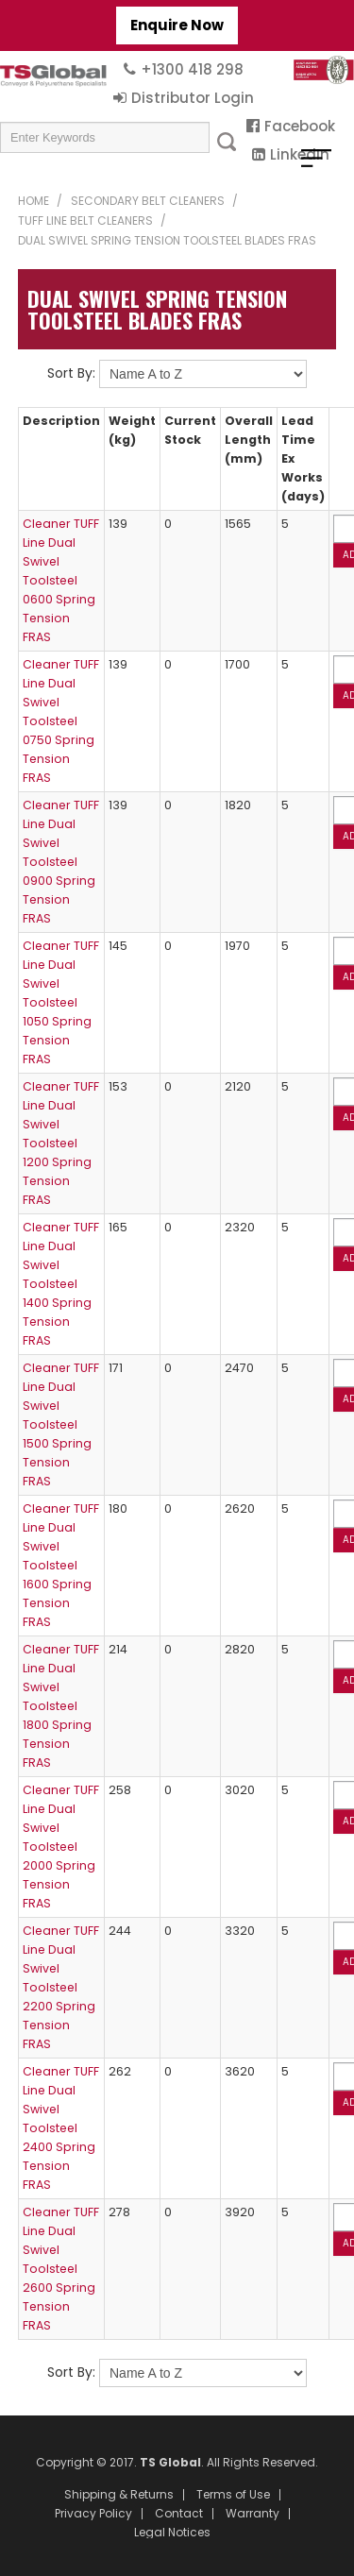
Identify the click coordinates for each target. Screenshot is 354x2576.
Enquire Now (177, 25)
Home (33, 201)
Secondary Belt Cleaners (148, 201)
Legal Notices (172, 2532)
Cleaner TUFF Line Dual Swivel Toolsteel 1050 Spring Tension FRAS (61, 1002)
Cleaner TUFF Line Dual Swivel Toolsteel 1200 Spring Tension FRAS (61, 1143)
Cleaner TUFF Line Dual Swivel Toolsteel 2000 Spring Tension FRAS (61, 1846)
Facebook (299, 126)
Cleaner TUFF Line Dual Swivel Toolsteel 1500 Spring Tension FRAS (61, 1424)
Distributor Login (192, 98)
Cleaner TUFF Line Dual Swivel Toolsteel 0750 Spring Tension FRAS (61, 721)
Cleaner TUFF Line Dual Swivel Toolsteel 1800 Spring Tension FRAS (61, 1706)
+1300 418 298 (192, 69)
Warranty (252, 2513)
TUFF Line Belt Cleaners (85, 220)
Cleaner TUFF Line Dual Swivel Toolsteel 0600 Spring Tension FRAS (61, 580)
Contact (179, 2513)
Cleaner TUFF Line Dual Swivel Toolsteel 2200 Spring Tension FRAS (61, 1987)
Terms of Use (233, 2494)
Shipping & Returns (119, 2494)
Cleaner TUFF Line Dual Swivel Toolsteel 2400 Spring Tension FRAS (61, 2128)
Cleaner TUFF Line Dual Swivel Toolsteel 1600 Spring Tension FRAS (61, 1565)
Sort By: (71, 373)
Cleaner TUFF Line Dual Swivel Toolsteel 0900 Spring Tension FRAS (61, 861)
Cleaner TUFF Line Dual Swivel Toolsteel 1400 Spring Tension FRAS (61, 1283)
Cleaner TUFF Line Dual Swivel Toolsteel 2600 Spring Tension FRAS (61, 2268)
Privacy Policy (93, 2513)
